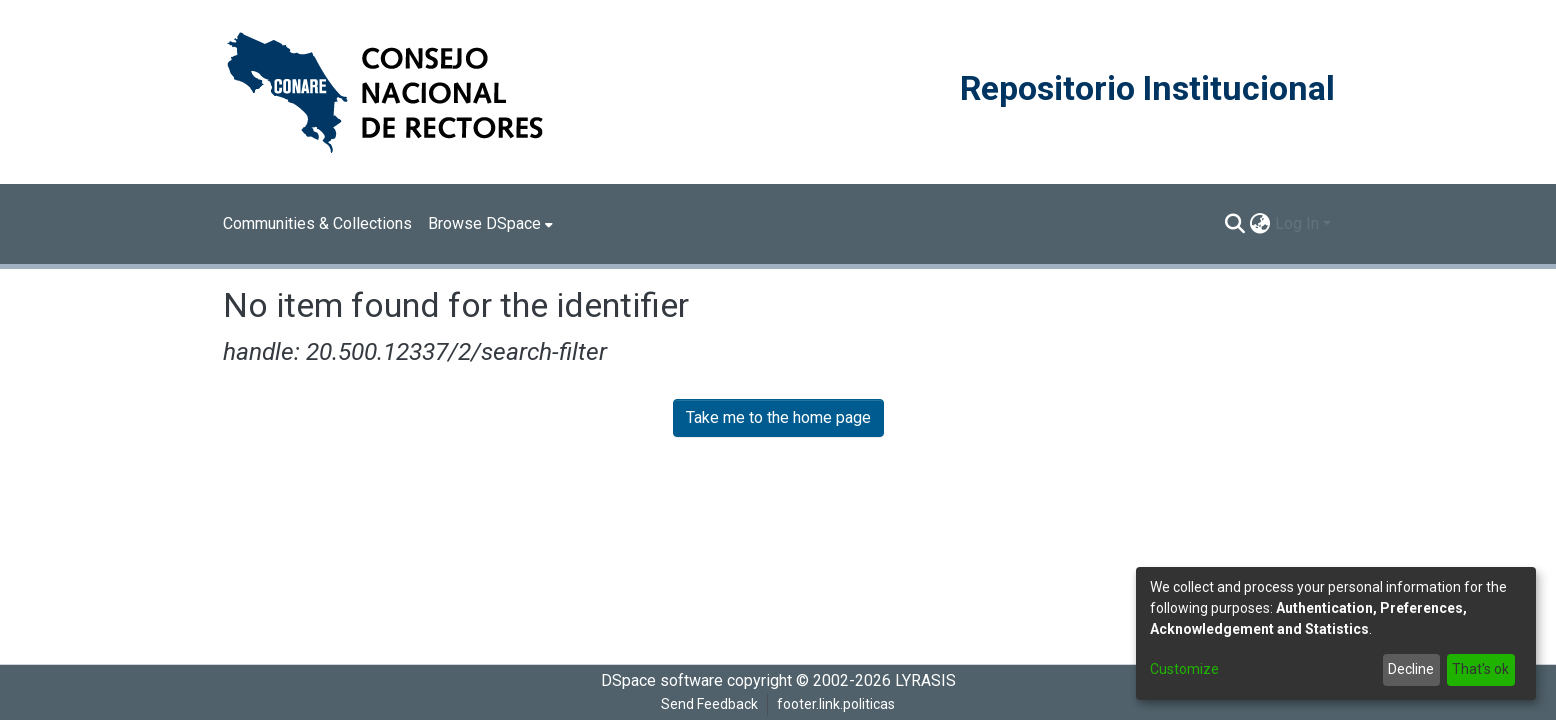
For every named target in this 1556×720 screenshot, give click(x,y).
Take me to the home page (778, 417)
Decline (1411, 669)
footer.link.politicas (836, 704)
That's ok (1480, 669)
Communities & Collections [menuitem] (317, 223)
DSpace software (662, 680)
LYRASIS (925, 680)
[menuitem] (490, 224)
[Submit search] (1235, 224)
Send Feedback (709, 704)
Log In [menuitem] (1297, 223)
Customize (1184, 669)
